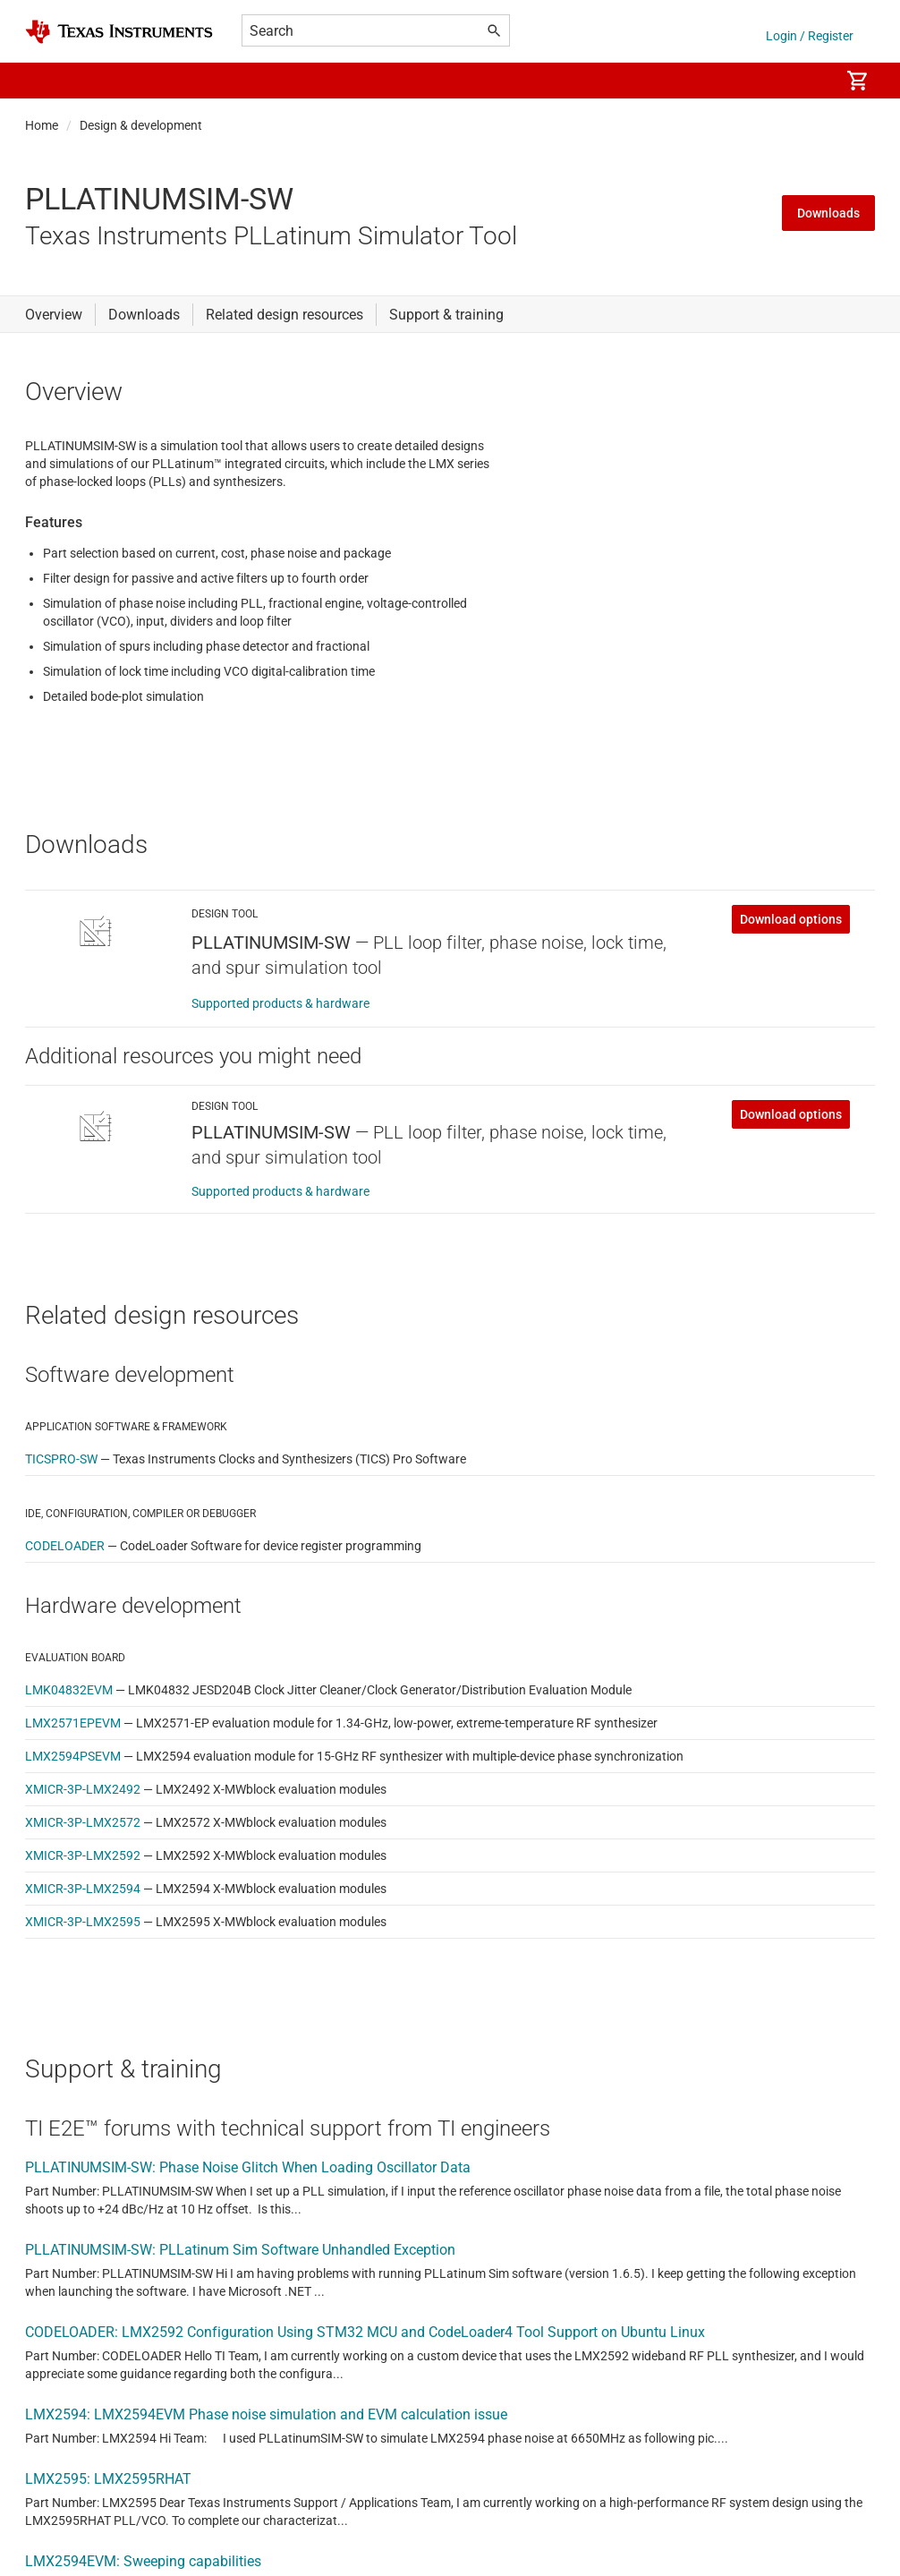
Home (41, 125)
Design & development (141, 125)
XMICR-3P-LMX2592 (82, 1855)
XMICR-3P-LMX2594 (82, 1888)
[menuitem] (807, 80)
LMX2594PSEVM (73, 1756)
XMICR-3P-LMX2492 (82, 1789)
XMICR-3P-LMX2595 (82, 1922)
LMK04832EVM (69, 1690)
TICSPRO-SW (61, 1459)
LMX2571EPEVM (73, 1723)
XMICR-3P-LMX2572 (82, 1822)
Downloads (828, 213)
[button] (43, 80)
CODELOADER (65, 1546)
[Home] (119, 32)
